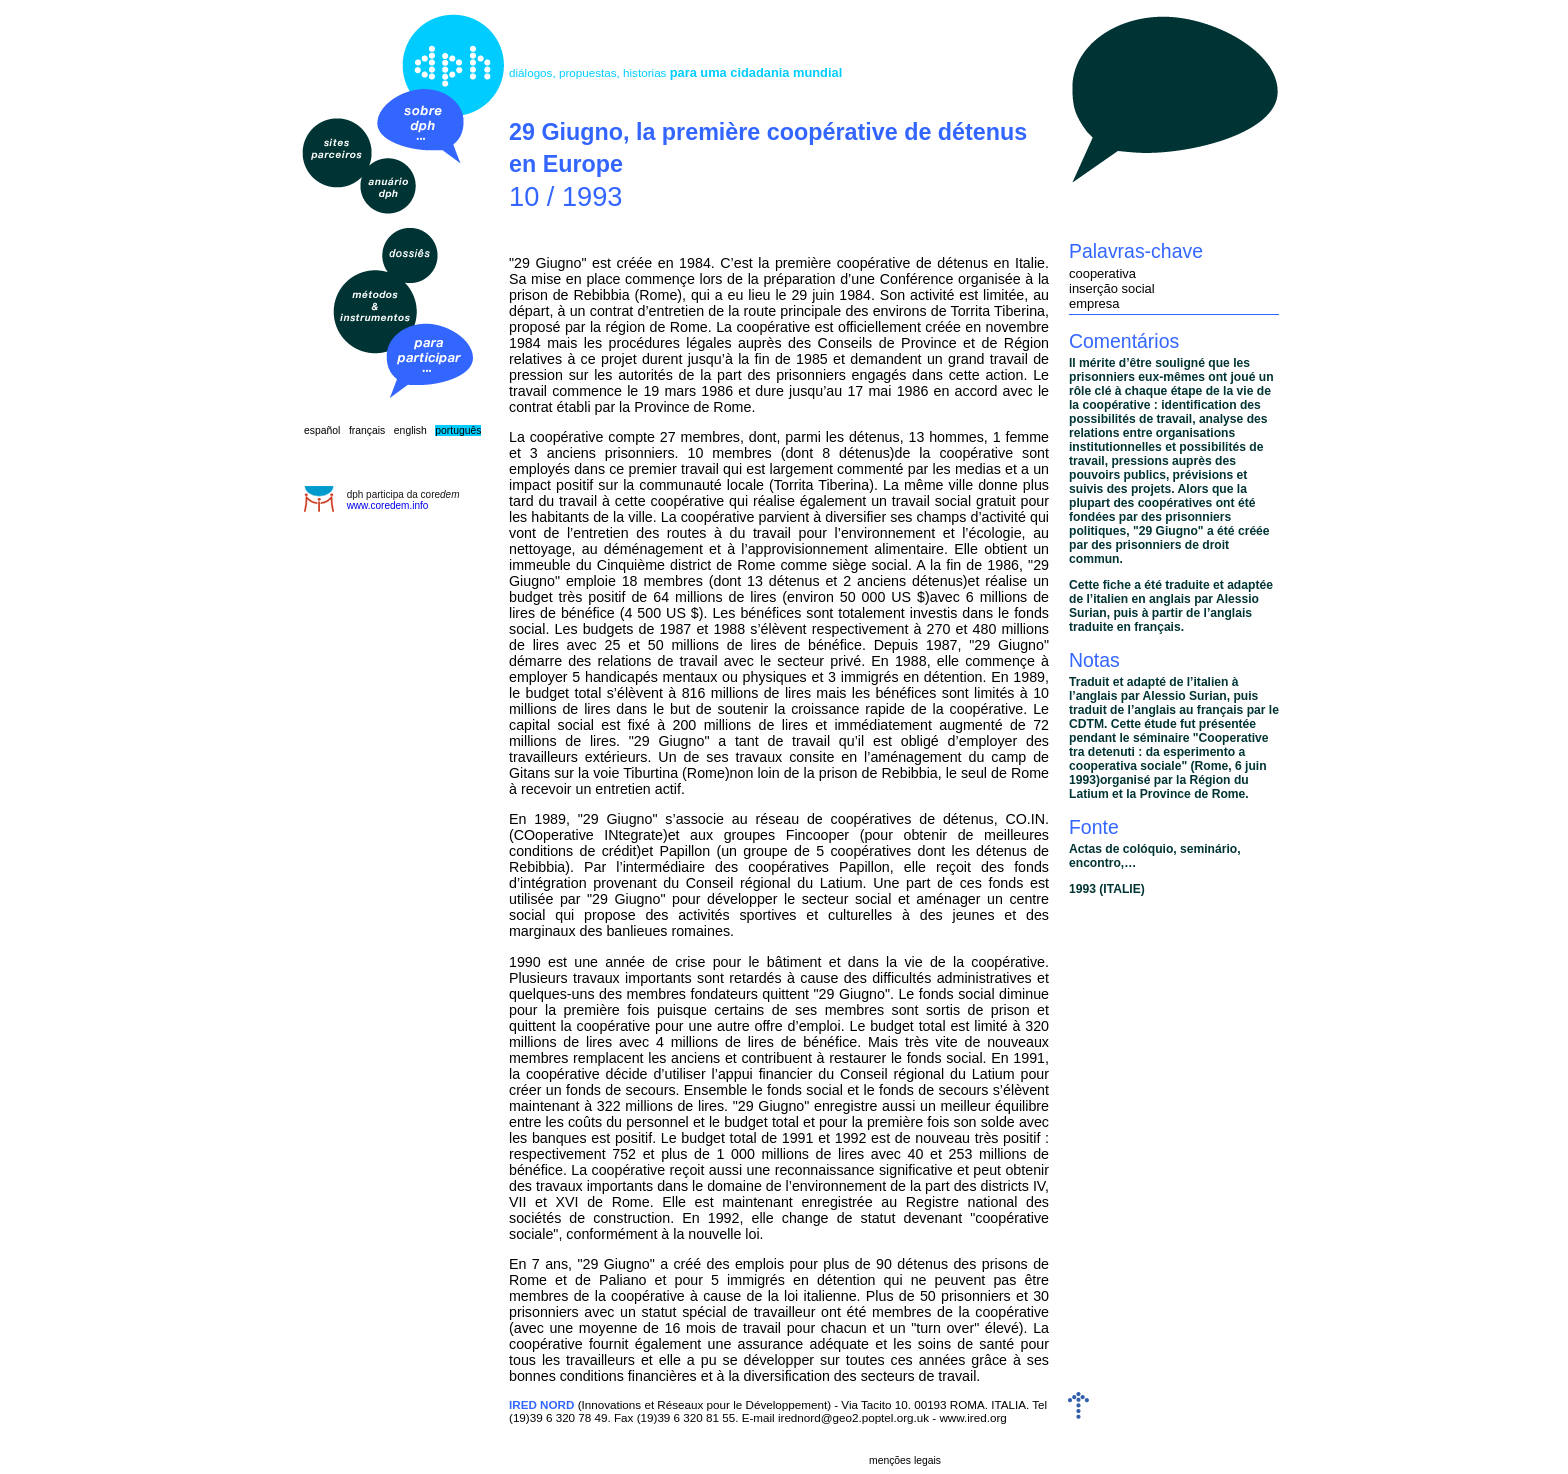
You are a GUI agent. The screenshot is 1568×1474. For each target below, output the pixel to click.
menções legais (905, 1460)
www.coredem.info (388, 505)
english (410, 430)
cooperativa (1102, 273)
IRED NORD (541, 1404)
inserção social (1112, 288)
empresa (1094, 303)
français (367, 430)
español (322, 430)
